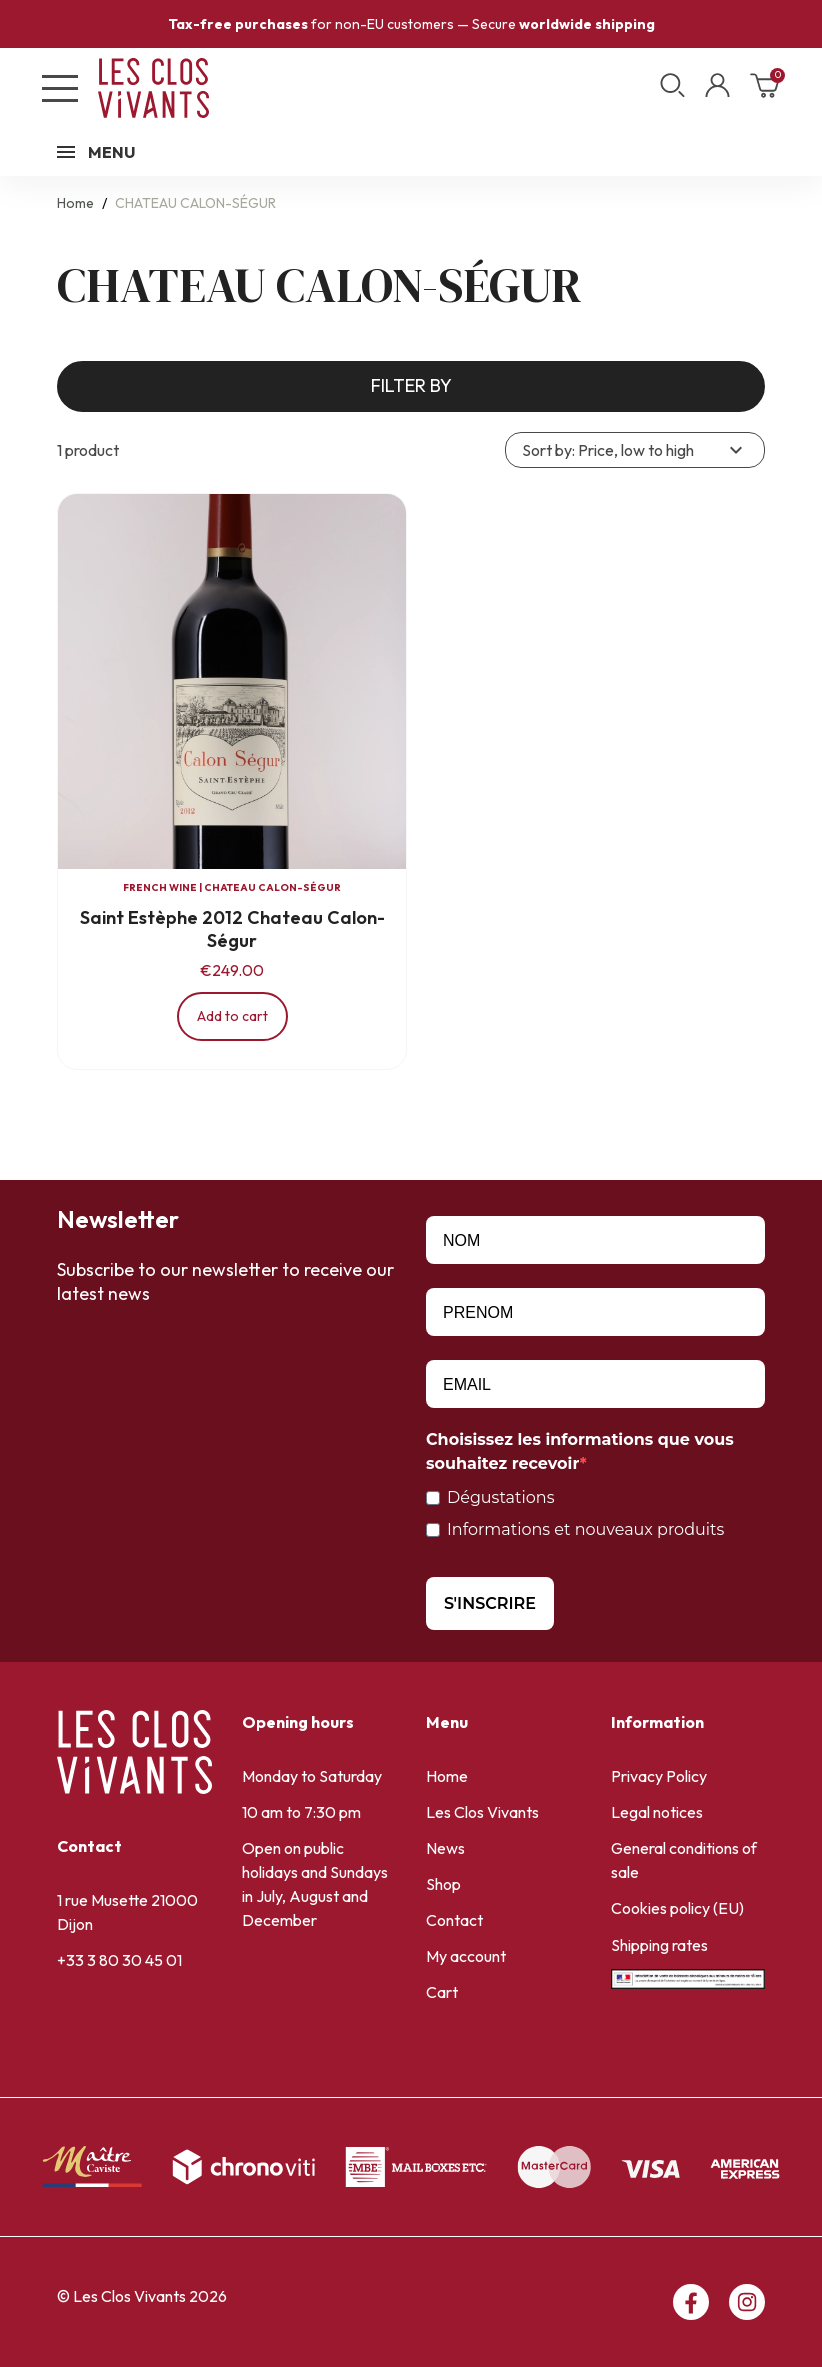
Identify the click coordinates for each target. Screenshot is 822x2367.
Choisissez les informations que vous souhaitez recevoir (580, 1451)
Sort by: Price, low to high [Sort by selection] (635, 450)
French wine (160, 887)
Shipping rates (659, 1945)
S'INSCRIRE (490, 1603)
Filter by (411, 385)
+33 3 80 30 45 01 (119, 1960)
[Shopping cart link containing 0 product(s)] (765, 92)
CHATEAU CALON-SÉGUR (272, 887)
